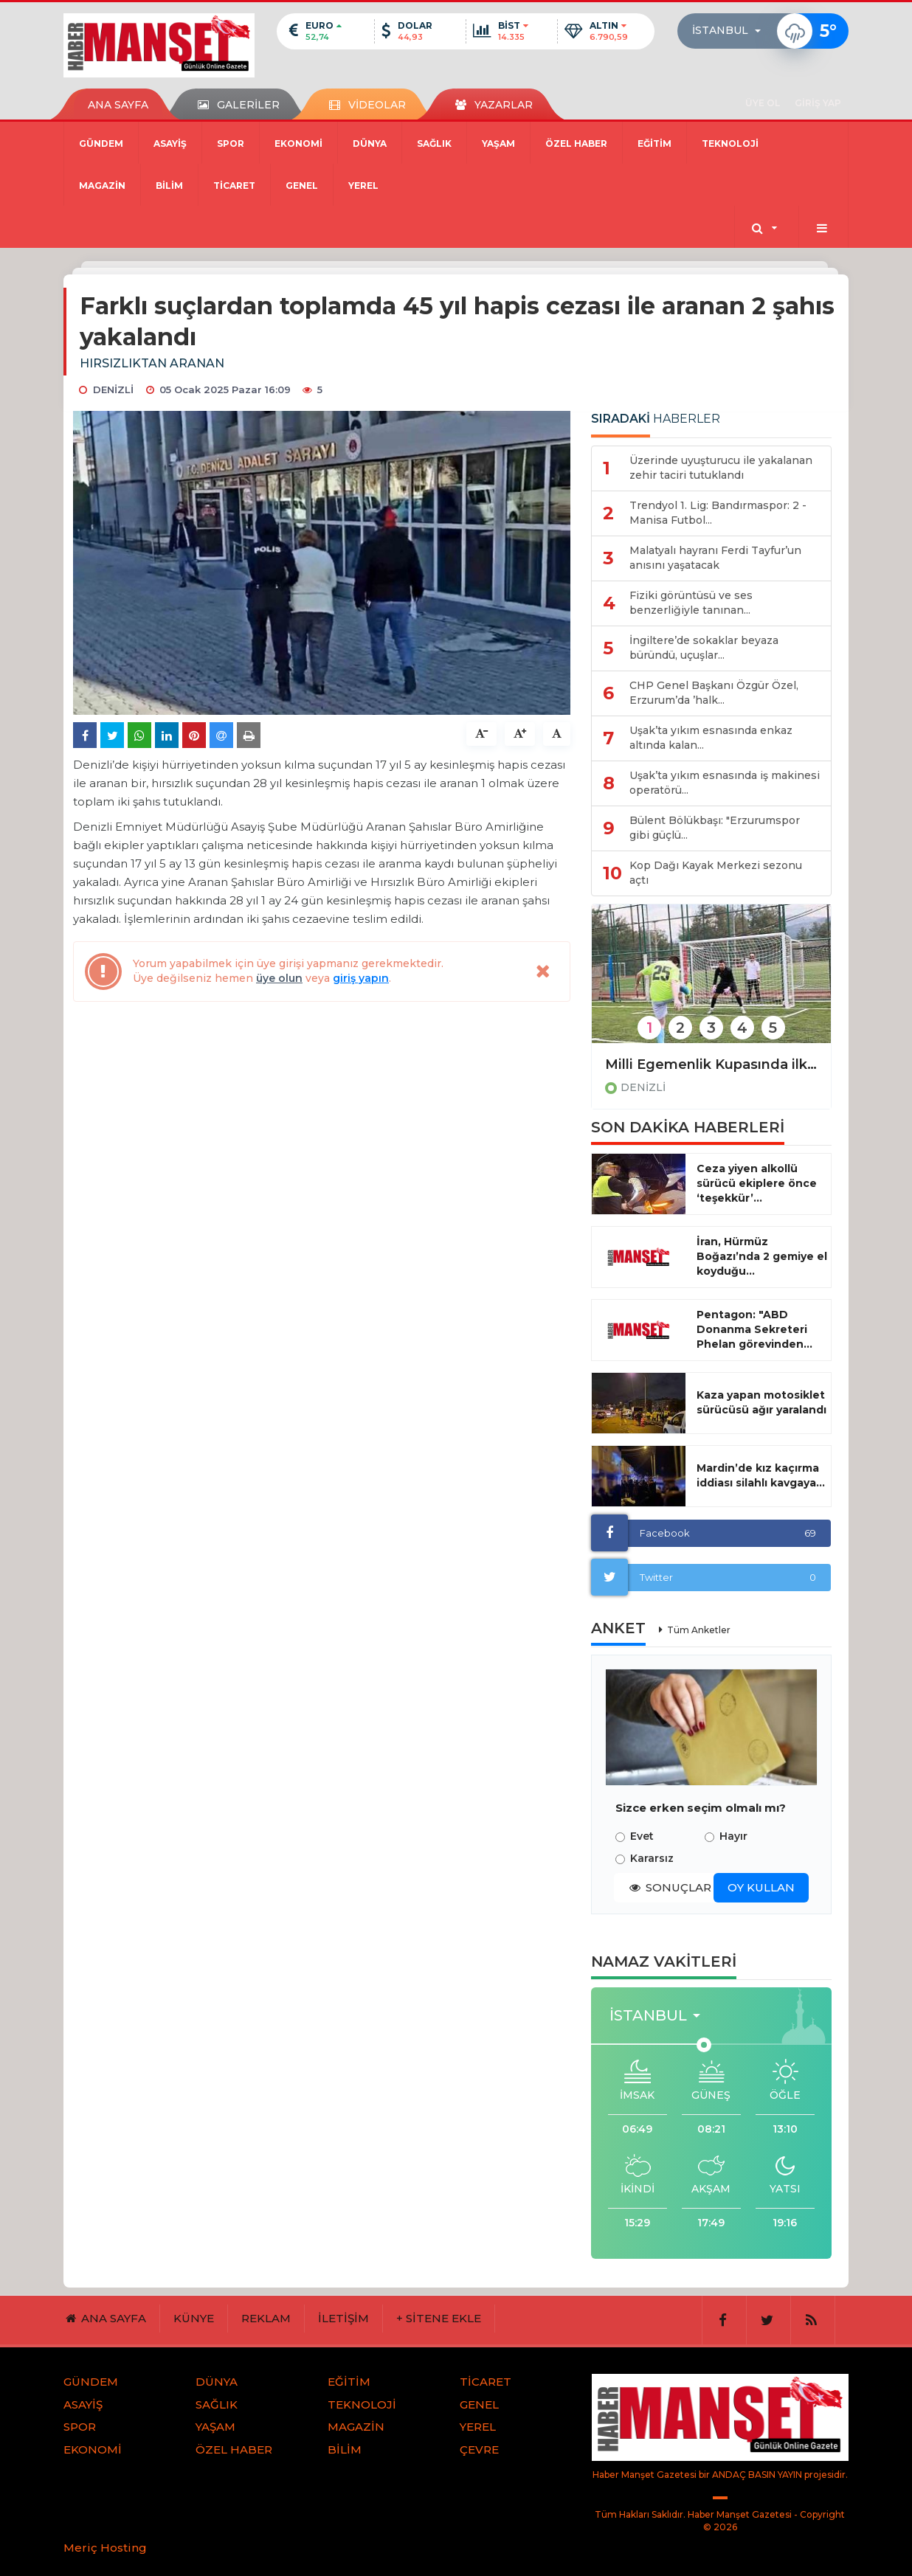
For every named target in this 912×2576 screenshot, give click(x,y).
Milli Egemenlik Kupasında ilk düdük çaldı (711, 1064)
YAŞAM (498, 143)
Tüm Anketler (698, 1629)
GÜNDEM (101, 143)
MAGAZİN (102, 185)
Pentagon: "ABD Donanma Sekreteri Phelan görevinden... (754, 1329)
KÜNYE (193, 2318)
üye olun (279, 978)
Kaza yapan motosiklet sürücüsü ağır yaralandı (761, 1402)
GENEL (302, 185)
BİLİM (169, 185)
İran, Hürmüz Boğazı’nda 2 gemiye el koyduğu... (762, 1256)
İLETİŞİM (343, 2318)
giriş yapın (361, 978)
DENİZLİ (643, 1087)
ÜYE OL (762, 102)
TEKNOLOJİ (730, 143)
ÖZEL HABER (576, 143)
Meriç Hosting (105, 2548)
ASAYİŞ (170, 143)
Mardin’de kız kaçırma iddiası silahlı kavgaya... (761, 1475)
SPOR (230, 143)
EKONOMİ (298, 143)
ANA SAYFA (118, 104)
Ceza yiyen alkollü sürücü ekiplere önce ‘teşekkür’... (757, 1183)
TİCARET (234, 185)
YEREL (363, 185)
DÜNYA (370, 143)
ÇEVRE (479, 2449)
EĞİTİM (654, 143)
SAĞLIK (434, 143)
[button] (731, 31)
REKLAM (266, 2318)
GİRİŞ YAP (818, 102)
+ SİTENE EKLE (438, 2318)
